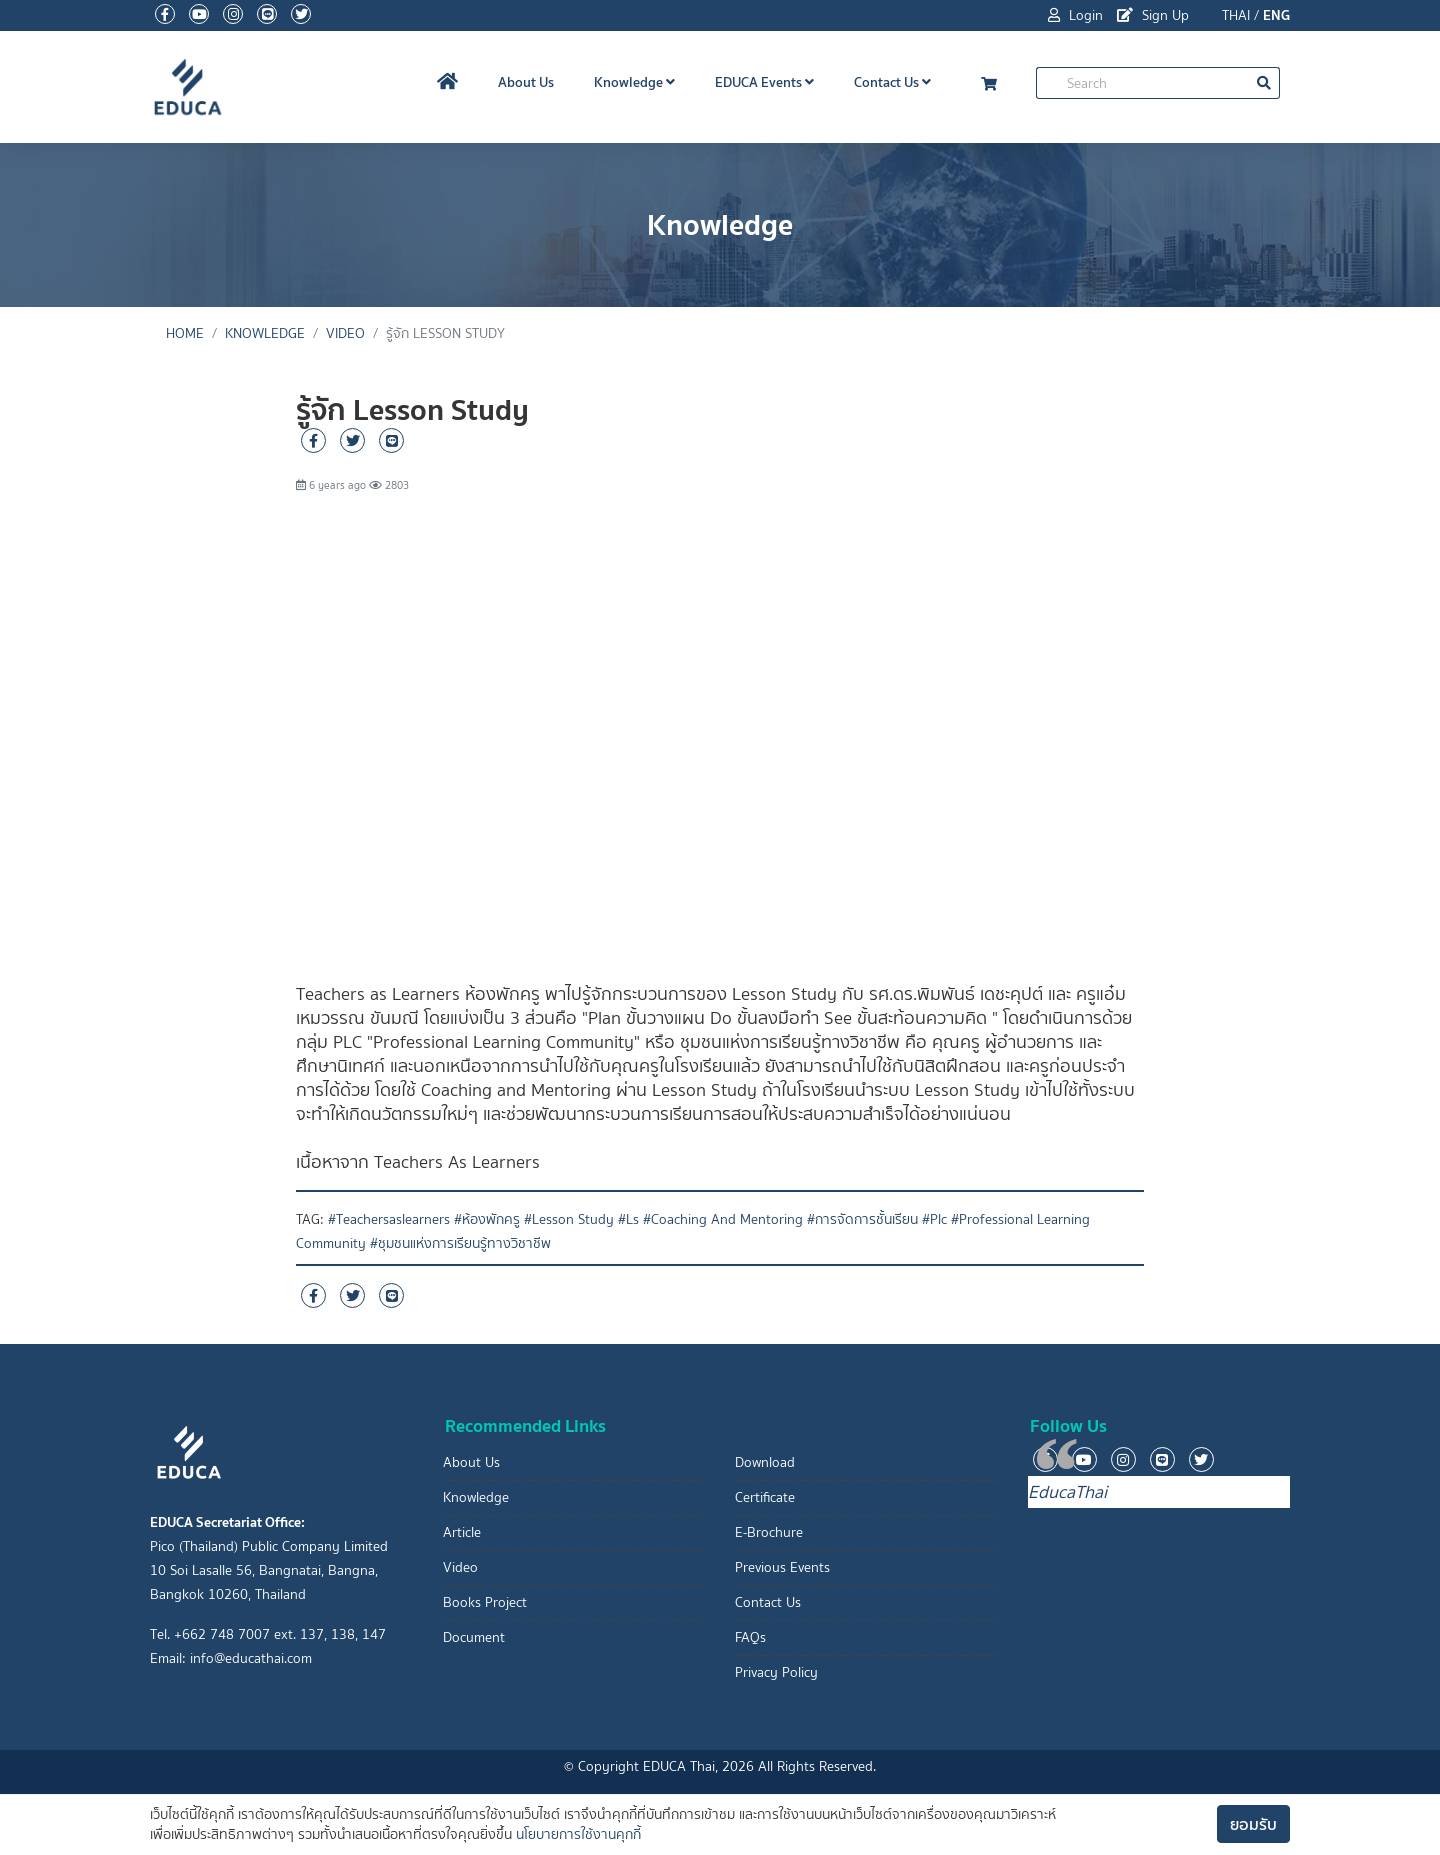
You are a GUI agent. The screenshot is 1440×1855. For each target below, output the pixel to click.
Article (462, 1532)
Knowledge (634, 82)
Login (1075, 15)
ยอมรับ (1253, 1824)
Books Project (485, 1602)
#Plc (934, 1219)
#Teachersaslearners (389, 1219)
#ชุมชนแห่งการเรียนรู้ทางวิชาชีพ (460, 1243)
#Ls (628, 1219)
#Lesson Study (569, 1219)
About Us (526, 82)
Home (185, 333)
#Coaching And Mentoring (723, 1219)
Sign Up (1153, 15)
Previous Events (782, 1567)
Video (345, 333)
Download (765, 1462)
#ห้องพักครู (487, 1219)
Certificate (765, 1497)
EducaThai (1067, 1492)
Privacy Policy (776, 1672)
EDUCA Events (764, 82)
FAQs (750, 1637)
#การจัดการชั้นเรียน (862, 1219)
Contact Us (892, 82)
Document (474, 1637)
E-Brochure (769, 1532)
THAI (1236, 15)
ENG (1276, 15)
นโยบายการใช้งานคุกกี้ (578, 1834)
